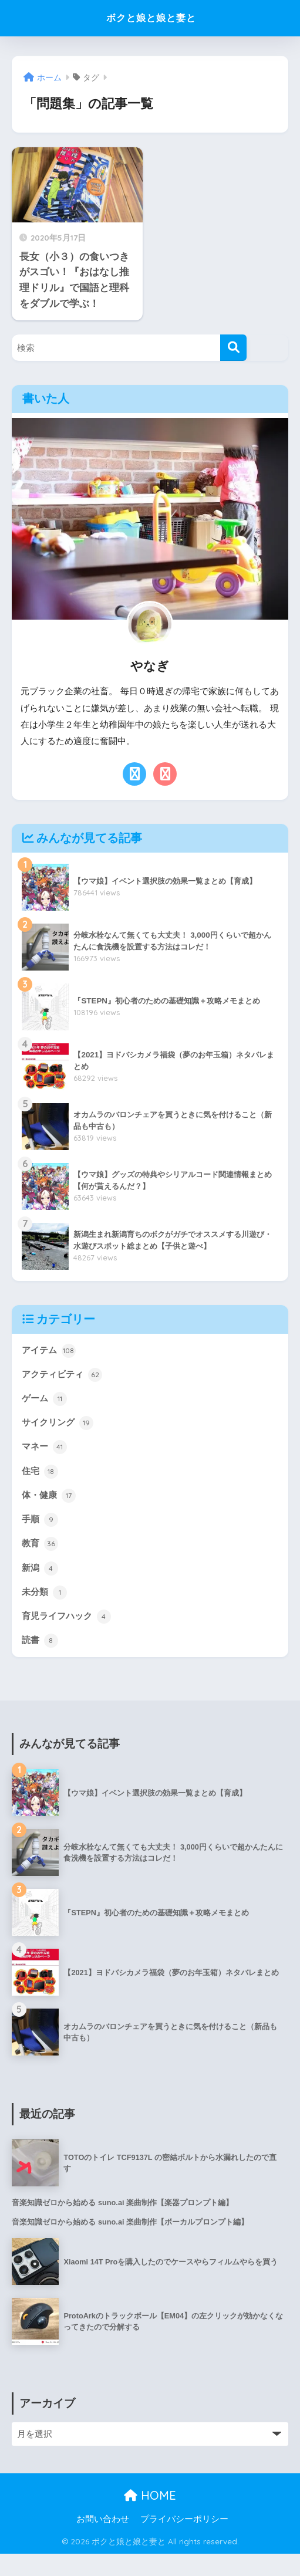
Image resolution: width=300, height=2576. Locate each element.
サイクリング (59, 1429)
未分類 (45, 1609)
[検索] (233, 347)
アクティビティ (64, 1377)
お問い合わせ (102, 2541)
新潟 (40, 1583)
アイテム (50, 1351)
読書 (40, 1660)
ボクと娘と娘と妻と (151, 17)
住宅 (40, 1480)
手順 (40, 1531)
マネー (45, 1455)
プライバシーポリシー (184, 2541)
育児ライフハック (69, 1635)
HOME (150, 2517)
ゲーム (45, 1403)
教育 (40, 1557)
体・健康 (50, 1506)
